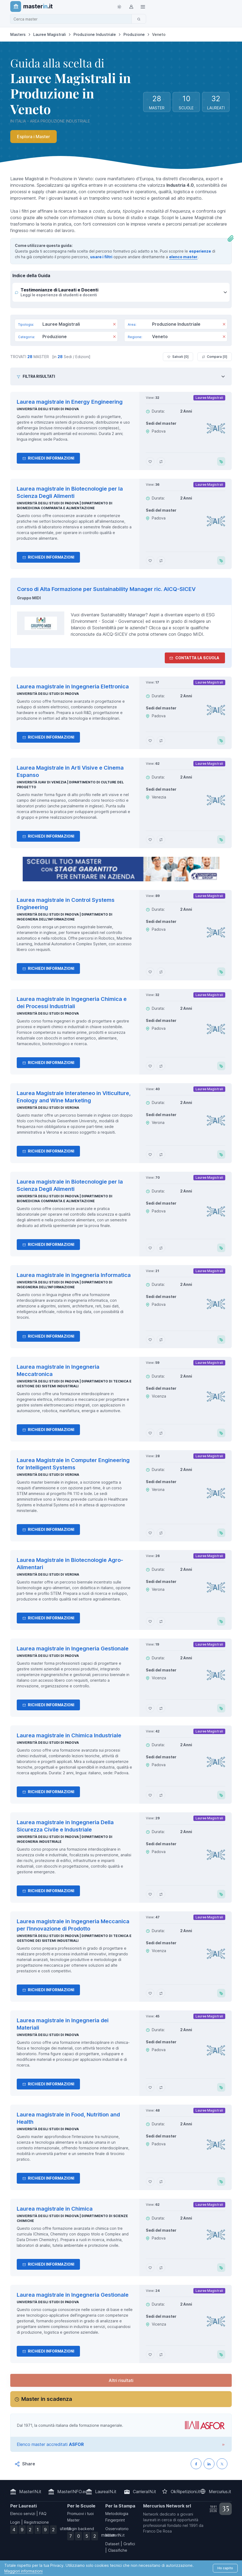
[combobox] (73, 19)
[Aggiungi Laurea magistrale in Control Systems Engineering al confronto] (161, 971)
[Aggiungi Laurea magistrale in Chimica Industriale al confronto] (161, 1795)
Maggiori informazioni (23, 2571)
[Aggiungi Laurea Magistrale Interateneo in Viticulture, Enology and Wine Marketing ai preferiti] (150, 1154)
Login (15, 2522)
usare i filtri (101, 256)
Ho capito (225, 2568)
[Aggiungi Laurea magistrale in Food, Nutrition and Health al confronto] (161, 2181)
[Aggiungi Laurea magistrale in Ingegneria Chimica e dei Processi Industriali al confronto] (161, 1066)
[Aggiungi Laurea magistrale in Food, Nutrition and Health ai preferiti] (150, 2181)
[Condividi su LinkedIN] (209, 2463)
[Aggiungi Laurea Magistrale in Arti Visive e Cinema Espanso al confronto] (161, 839)
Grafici (129, 2543)
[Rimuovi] (114, 324)
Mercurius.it (220, 2491)
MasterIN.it (30, 2491)
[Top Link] (142, 6)
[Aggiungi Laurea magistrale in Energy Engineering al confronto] (161, 461)
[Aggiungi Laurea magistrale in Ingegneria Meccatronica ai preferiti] (150, 1433)
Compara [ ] (214, 356)
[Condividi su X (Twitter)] (222, 2463)
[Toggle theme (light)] (119, 6)
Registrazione (36, 2522)
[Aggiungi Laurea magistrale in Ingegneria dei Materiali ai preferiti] (150, 2087)
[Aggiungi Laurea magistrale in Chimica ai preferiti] (150, 2267)
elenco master (183, 256)
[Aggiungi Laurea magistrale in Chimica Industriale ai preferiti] (150, 1795)
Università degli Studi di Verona (48, 1108)
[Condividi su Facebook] (196, 2463)
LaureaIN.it (105, 2491)
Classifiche (117, 2550)
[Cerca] (139, 19)
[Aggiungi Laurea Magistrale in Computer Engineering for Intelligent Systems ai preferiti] (150, 1532)
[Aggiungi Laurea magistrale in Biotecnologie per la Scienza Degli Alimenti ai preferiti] (150, 560)
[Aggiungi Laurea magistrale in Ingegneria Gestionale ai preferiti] (150, 1708)
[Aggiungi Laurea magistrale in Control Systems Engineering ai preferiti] (150, 971)
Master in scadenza (46, 2399)
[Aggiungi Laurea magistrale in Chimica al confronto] (161, 2267)
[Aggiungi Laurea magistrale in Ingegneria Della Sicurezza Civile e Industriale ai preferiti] (150, 1894)
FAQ (42, 2513)
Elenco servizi (22, 2513)
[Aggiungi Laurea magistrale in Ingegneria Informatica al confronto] (161, 1339)
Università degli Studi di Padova (48, 409)
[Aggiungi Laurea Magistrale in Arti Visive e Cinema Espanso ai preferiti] (150, 839)
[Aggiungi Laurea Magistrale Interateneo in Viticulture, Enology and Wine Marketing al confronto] (161, 1154)
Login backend (80, 2528)
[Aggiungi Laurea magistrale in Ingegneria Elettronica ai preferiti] (150, 740)
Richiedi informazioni (48, 458)
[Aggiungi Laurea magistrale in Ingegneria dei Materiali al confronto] (161, 2087)
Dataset (112, 2543)
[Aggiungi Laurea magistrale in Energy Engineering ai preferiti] (150, 461)
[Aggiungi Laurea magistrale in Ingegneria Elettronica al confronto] (161, 740)
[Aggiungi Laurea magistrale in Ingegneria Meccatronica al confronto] (161, 1433)
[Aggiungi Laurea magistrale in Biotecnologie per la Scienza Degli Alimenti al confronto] (161, 560)
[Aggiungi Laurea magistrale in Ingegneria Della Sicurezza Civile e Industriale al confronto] (161, 1894)
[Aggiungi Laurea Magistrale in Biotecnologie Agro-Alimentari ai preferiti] (150, 1621)
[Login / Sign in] (131, 6)
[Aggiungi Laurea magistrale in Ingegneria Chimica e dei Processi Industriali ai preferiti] (150, 1066)
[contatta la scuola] (121, 869)
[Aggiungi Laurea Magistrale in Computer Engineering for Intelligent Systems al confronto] (161, 1532)
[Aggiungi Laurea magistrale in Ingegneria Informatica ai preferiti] (150, 1339)
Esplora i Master (33, 136)
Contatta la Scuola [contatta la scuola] (194, 657)
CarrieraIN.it (144, 2491)
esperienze (200, 251)
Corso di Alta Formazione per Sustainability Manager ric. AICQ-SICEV (106, 589)
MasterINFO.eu (72, 2491)
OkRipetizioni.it (185, 2491)
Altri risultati (121, 2380)
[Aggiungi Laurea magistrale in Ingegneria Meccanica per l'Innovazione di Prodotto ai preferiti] (150, 1993)
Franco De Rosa (157, 2531)
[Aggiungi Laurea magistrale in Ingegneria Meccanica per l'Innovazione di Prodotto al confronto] (161, 1993)
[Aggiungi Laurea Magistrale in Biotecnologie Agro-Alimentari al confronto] (161, 1621)
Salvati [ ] (178, 356)
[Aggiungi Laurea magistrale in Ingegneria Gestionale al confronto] (161, 1708)
